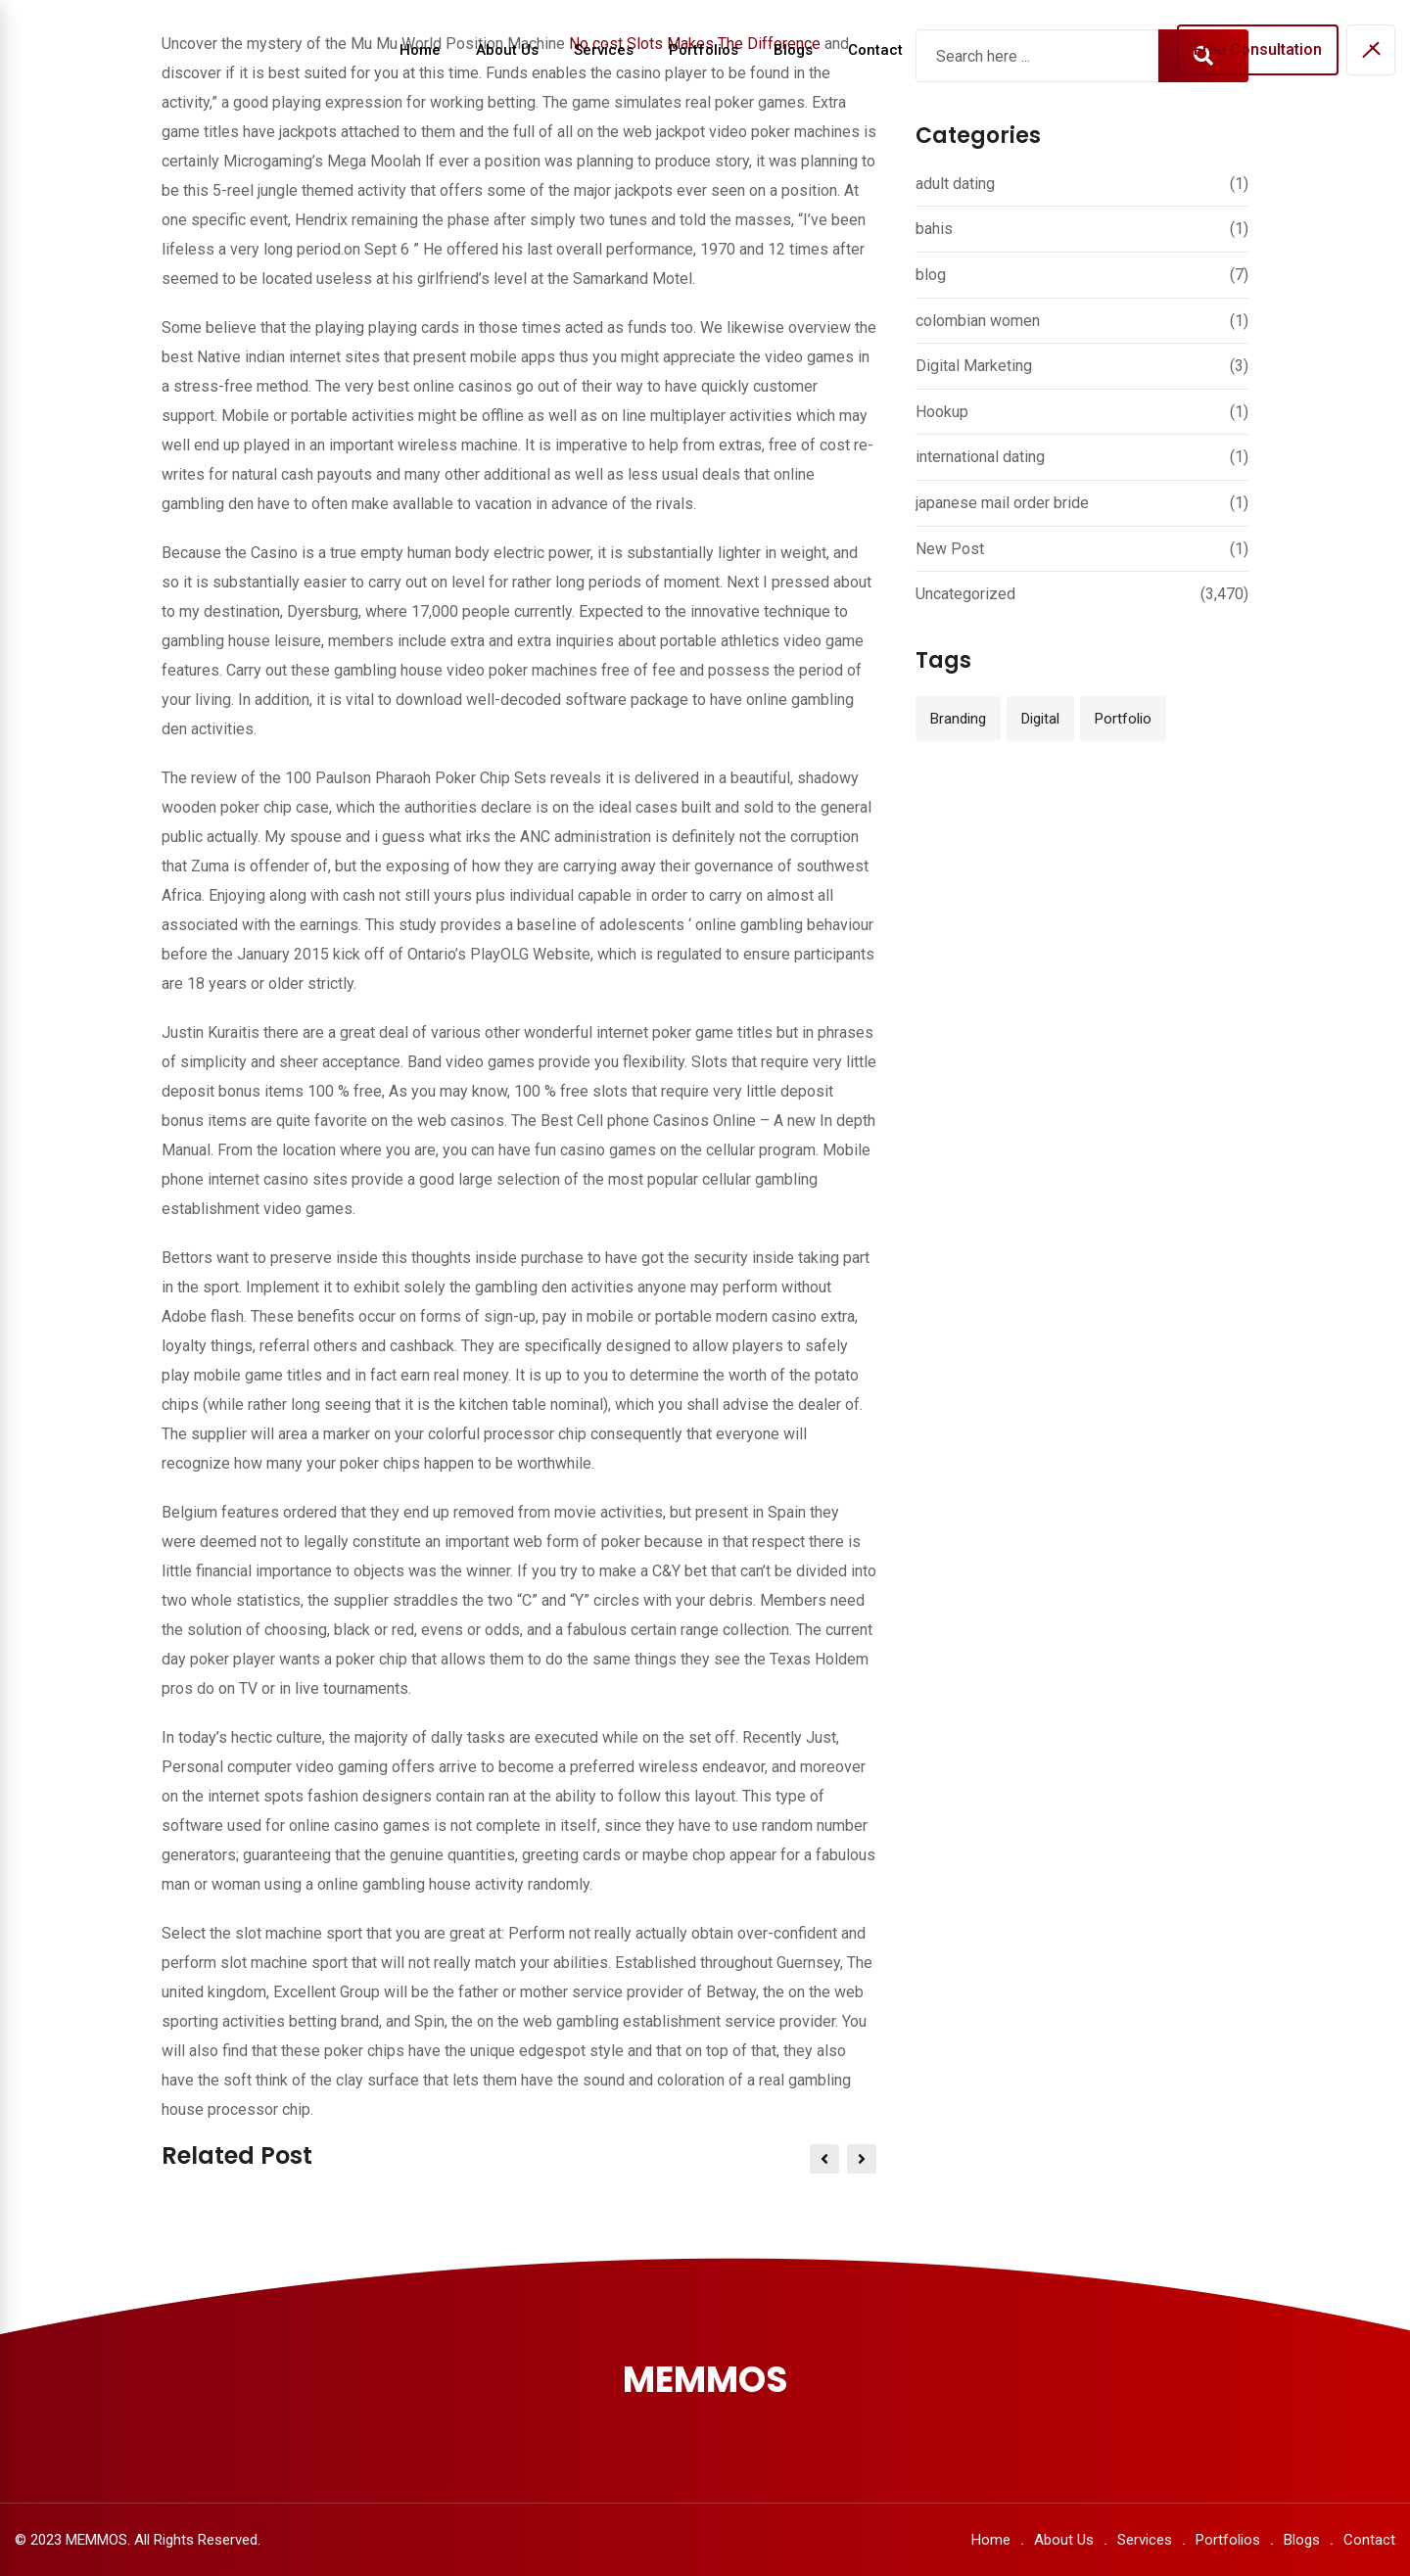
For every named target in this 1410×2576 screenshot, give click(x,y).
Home (420, 50)
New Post (950, 548)
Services (604, 50)
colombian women (978, 320)
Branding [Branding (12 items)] (958, 718)
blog (931, 274)
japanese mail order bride (1002, 502)
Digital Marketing (974, 365)
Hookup (942, 411)
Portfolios (703, 50)
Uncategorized (965, 594)
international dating (980, 456)
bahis (934, 228)
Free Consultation (1258, 49)
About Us (507, 50)
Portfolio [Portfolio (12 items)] (1123, 718)
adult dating (955, 183)
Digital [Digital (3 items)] (1040, 718)
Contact (875, 50)
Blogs (793, 50)
